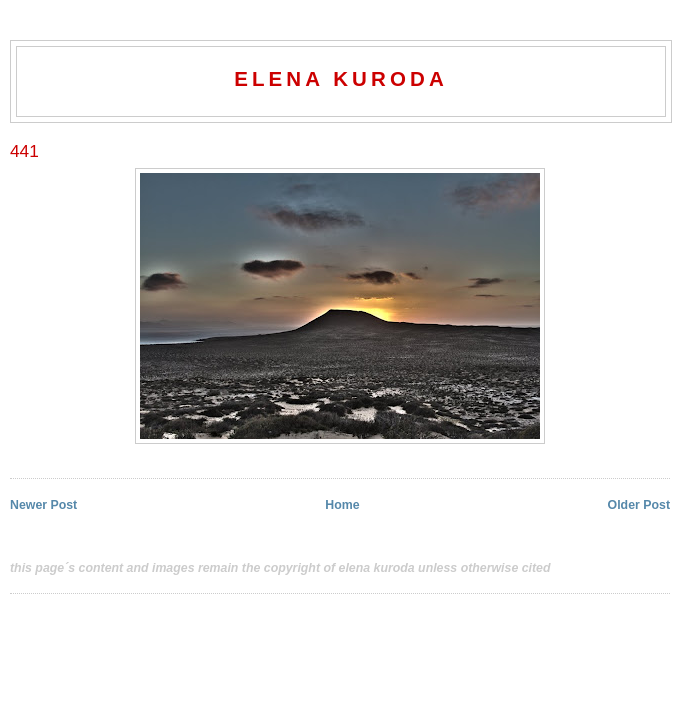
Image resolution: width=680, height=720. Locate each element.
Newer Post (43, 505)
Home (342, 505)
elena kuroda (341, 78)
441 (24, 151)
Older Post (639, 505)
